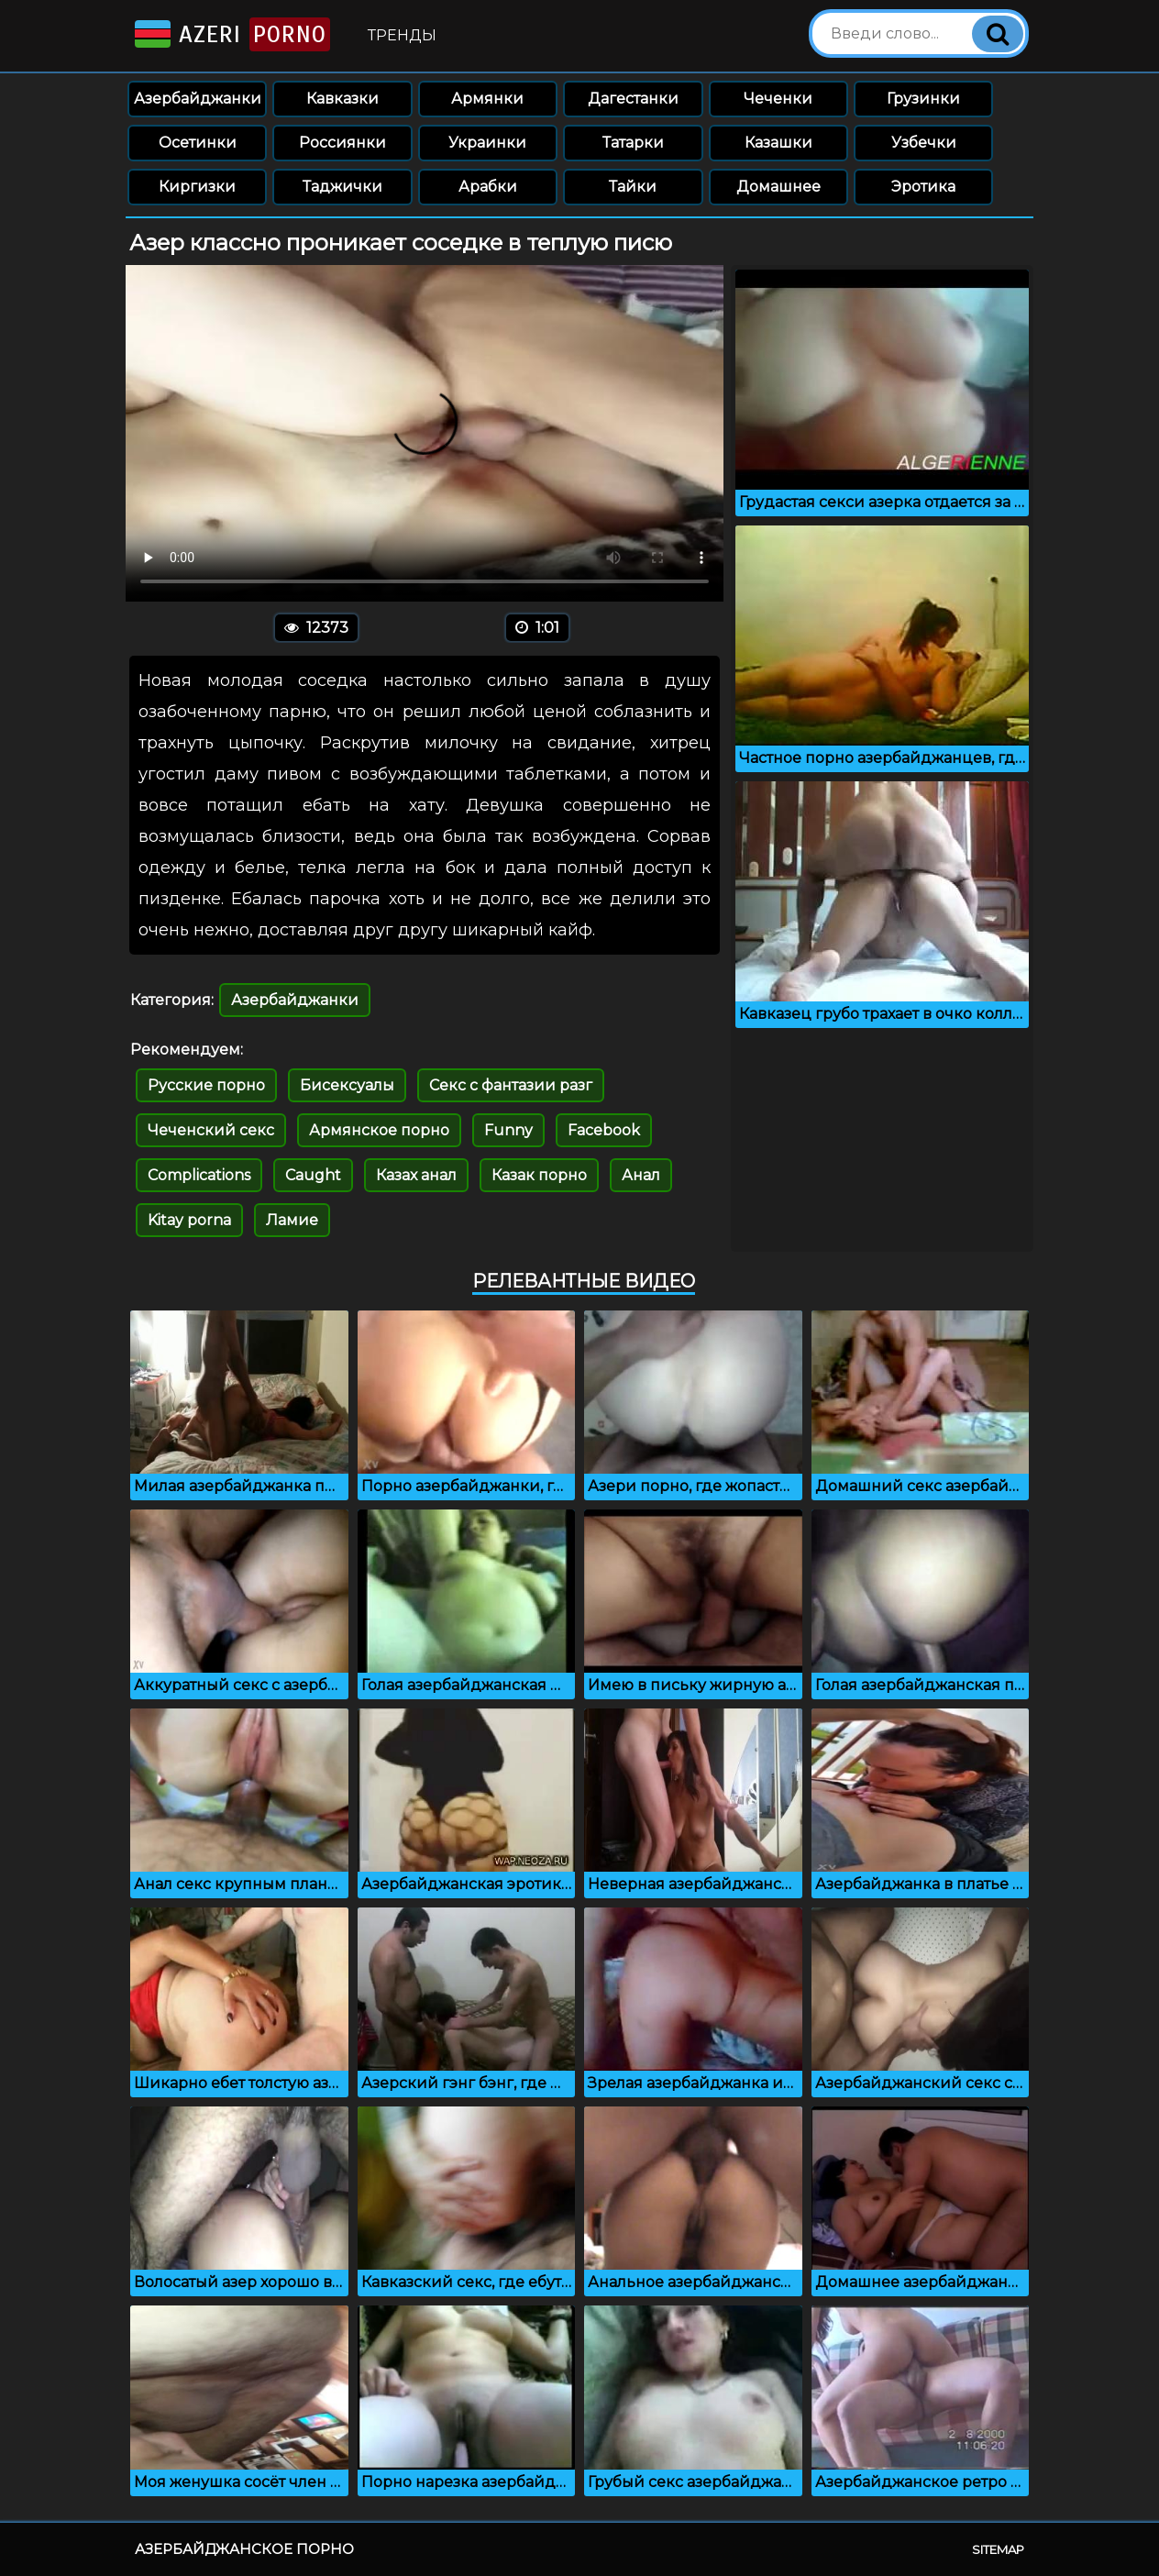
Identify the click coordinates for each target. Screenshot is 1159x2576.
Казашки (778, 142)
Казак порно (539, 1175)
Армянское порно (379, 1130)
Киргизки (197, 186)
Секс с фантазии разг (510, 1085)
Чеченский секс (211, 1130)
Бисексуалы (347, 1085)
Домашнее (778, 186)
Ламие (292, 1220)
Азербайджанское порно (244, 2549)
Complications (199, 1175)
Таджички (342, 186)
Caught (313, 1175)
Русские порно (206, 1085)
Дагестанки (633, 98)
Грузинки (923, 98)
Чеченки (778, 98)
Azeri (230, 34)
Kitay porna (189, 1220)
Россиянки (342, 142)
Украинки (487, 142)
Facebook (604, 1130)
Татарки (633, 142)
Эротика (923, 186)
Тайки (633, 186)
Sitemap (998, 2549)
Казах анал (416, 1175)
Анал (641, 1175)
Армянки (487, 98)
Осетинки (198, 142)
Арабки (487, 186)
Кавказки (342, 98)
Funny (508, 1130)
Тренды (402, 35)
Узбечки (923, 142)
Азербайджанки (197, 98)
